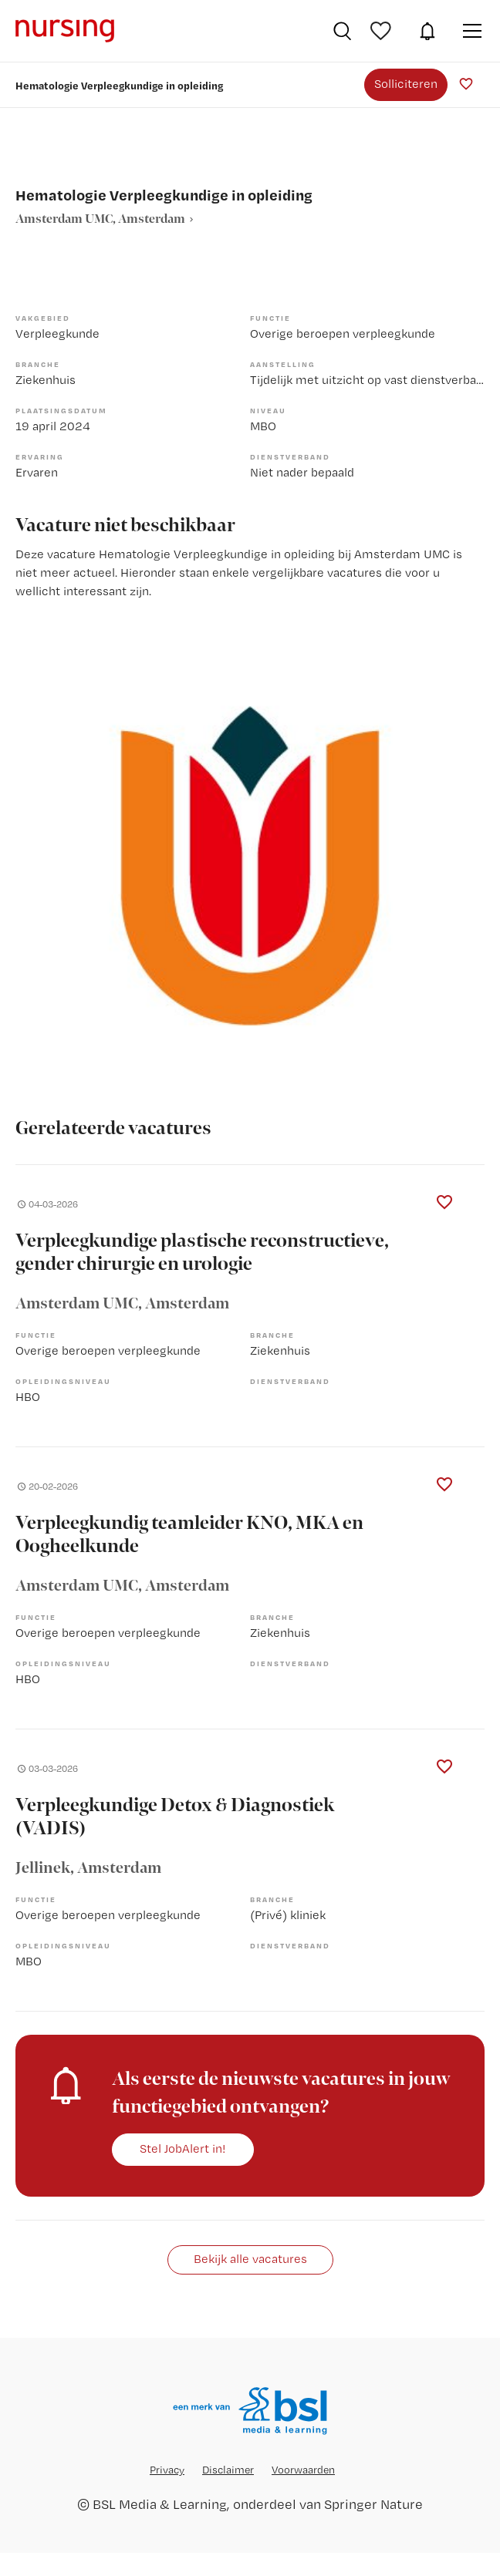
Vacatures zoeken (342, 31)
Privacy (167, 2469)
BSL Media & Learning (160, 2504)
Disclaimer (228, 2469)
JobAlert (427, 31)
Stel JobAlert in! (183, 2148)
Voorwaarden (303, 2469)
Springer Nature (373, 2504)
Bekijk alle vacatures (250, 2258)
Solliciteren (406, 83)
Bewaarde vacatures (382, 31)
